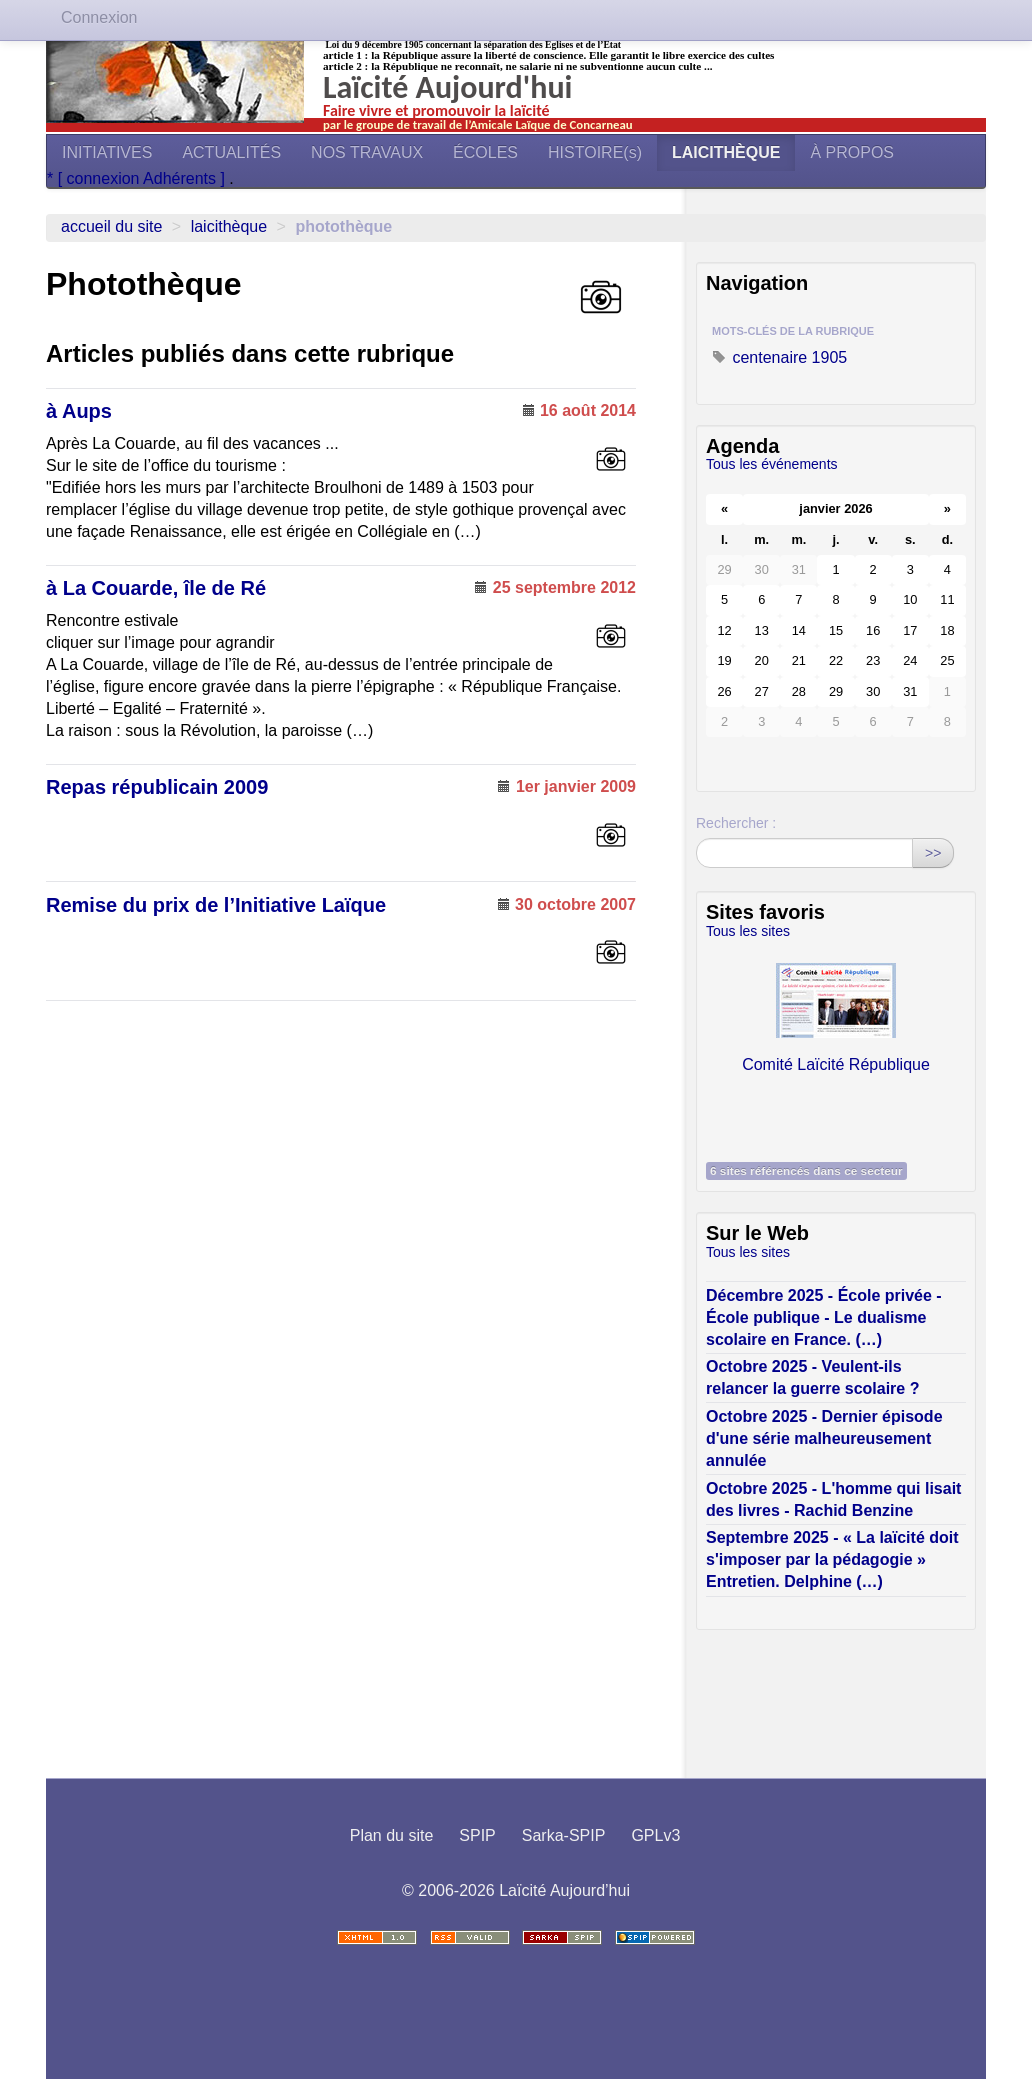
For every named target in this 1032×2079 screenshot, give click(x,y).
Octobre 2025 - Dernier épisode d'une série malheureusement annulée (824, 1438)
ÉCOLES (485, 152)
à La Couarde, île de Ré (156, 588)
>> (933, 853)
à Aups (79, 411)
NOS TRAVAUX (367, 152)
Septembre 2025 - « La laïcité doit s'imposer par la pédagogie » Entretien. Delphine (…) (832, 1559)
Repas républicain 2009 (157, 787)
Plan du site (392, 1835)
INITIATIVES (107, 152)
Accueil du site (111, 226)
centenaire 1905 (779, 357)
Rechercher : (736, 823)
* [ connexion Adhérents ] (138, 178)
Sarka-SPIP (564, 1835)
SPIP (477, 1835)
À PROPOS (852, 152)
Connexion (99, 17)
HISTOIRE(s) (595, 152)
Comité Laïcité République (836, 1013)
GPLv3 (655, 1835)
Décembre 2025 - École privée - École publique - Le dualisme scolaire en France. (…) (824, 1317)
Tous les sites (748, 931)
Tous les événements (772, 464)
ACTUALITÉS (231, 152)
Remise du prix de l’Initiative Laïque (216, 905)
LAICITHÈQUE (726, 152)
